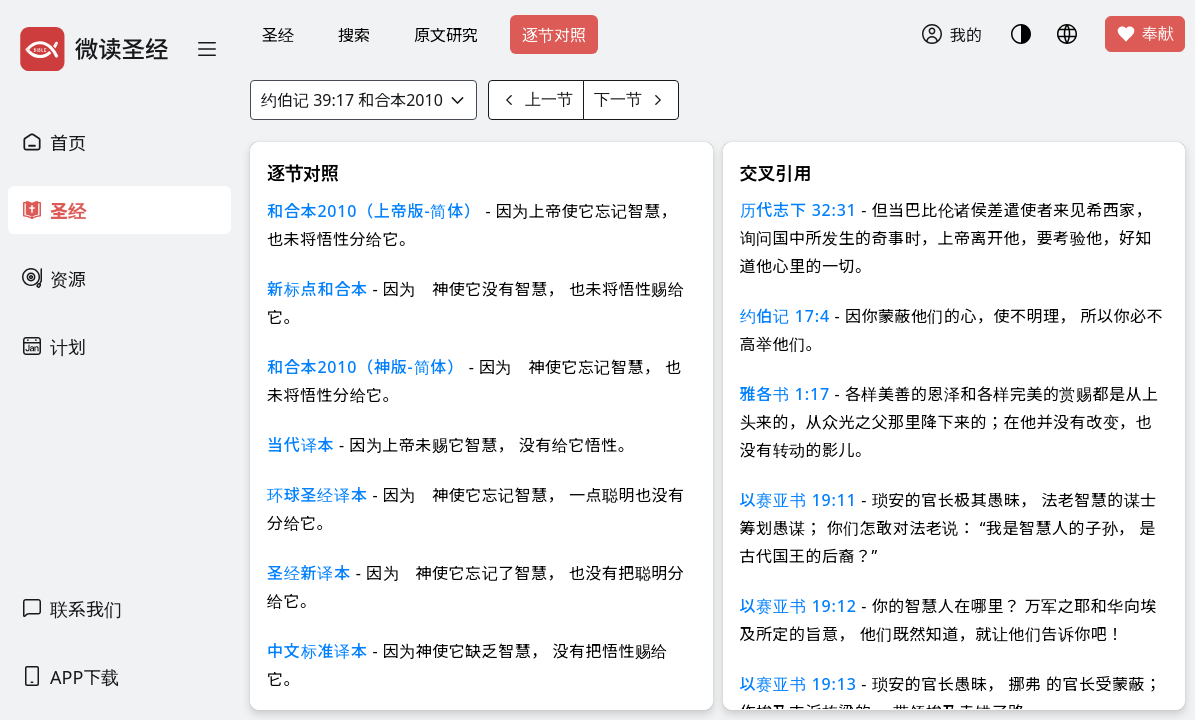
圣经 (278, 35)
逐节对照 (554, 35)
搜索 (354, 35)
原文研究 (446, 35)
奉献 (1145, 34)
